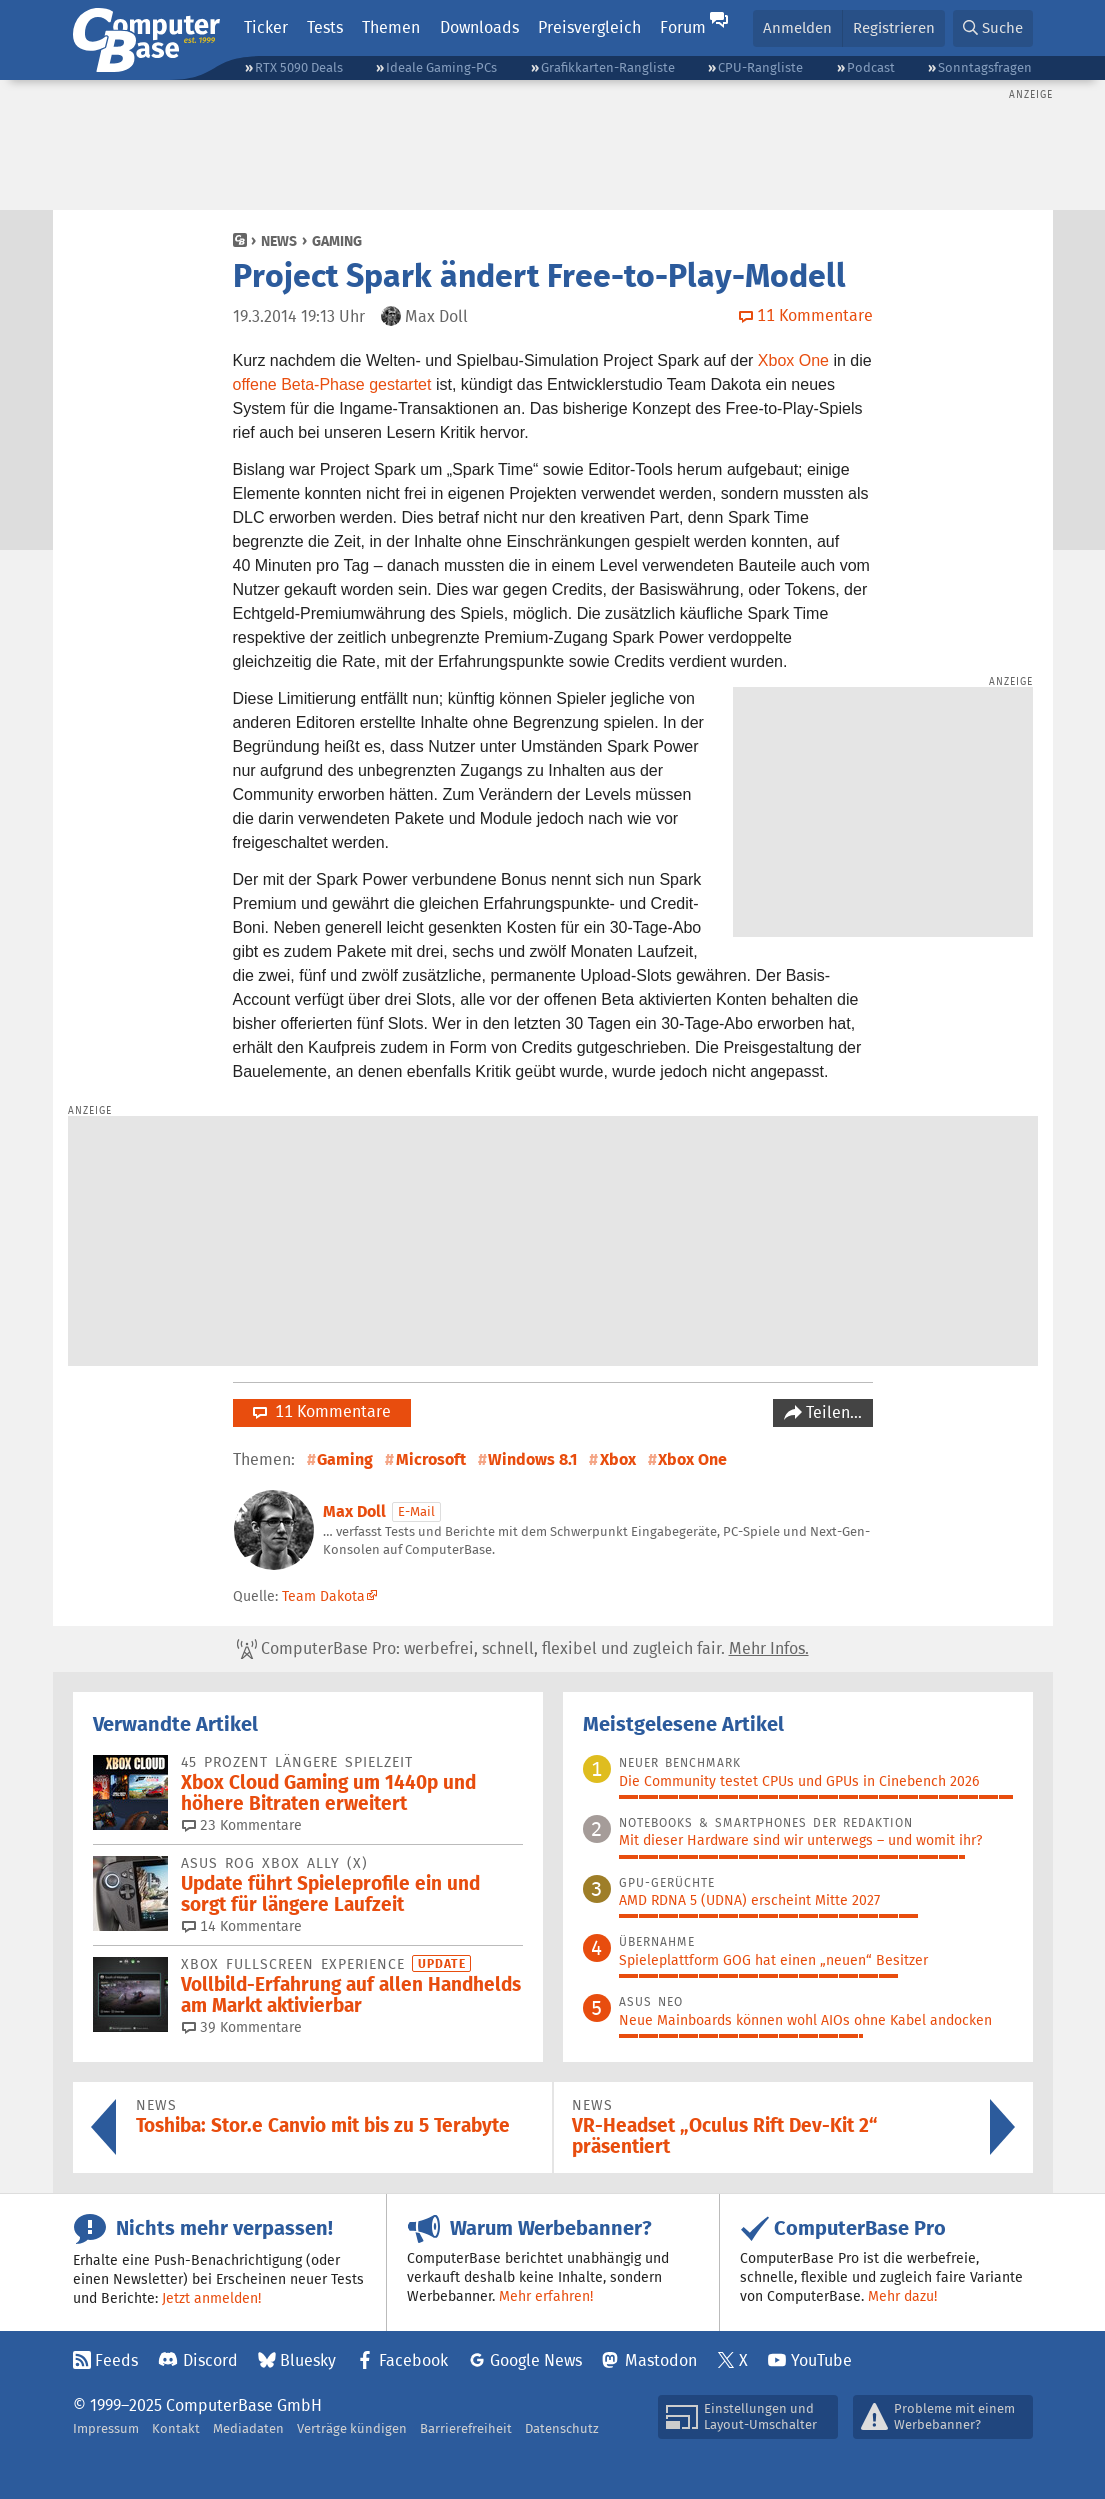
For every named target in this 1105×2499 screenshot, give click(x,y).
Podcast (871, 67)
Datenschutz (562, 2428)
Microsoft (431, 1459)
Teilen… (832, 1412)
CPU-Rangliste (760, 67)
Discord (210, 2360)
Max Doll (354, 1511)
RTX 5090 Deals (299, 67)
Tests (325, 27)
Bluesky (308, 2360)
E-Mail (416, 1511)
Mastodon (661, 2360)
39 (242, 2027)
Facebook (413, 2360)
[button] (993, 28)
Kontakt (176, 2428)
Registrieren (894, 27)
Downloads (479, 27)
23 (242, 1825)
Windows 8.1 (532, 1459)
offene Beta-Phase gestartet (332, 384)
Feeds (116, 2360)
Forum (683, 27)
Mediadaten (248, 2428)
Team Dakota (323, 1596)
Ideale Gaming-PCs (441, 67)
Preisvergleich (589, 27)
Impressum (106, 2428)
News (279, 241)
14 (242, 1926)
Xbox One (793, 360)
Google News (536, 2360)
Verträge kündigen (352, 2428)
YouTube (821, 2360)
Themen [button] (391, 27)
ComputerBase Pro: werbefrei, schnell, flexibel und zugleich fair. (523, 1649)
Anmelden (797, 27)
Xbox (618, 1459)
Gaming (337, 241)
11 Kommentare (322, 1411)
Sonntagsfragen (985, 67)
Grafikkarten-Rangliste (608, 67)
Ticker (266, 27)
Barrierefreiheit (466, 2428)
